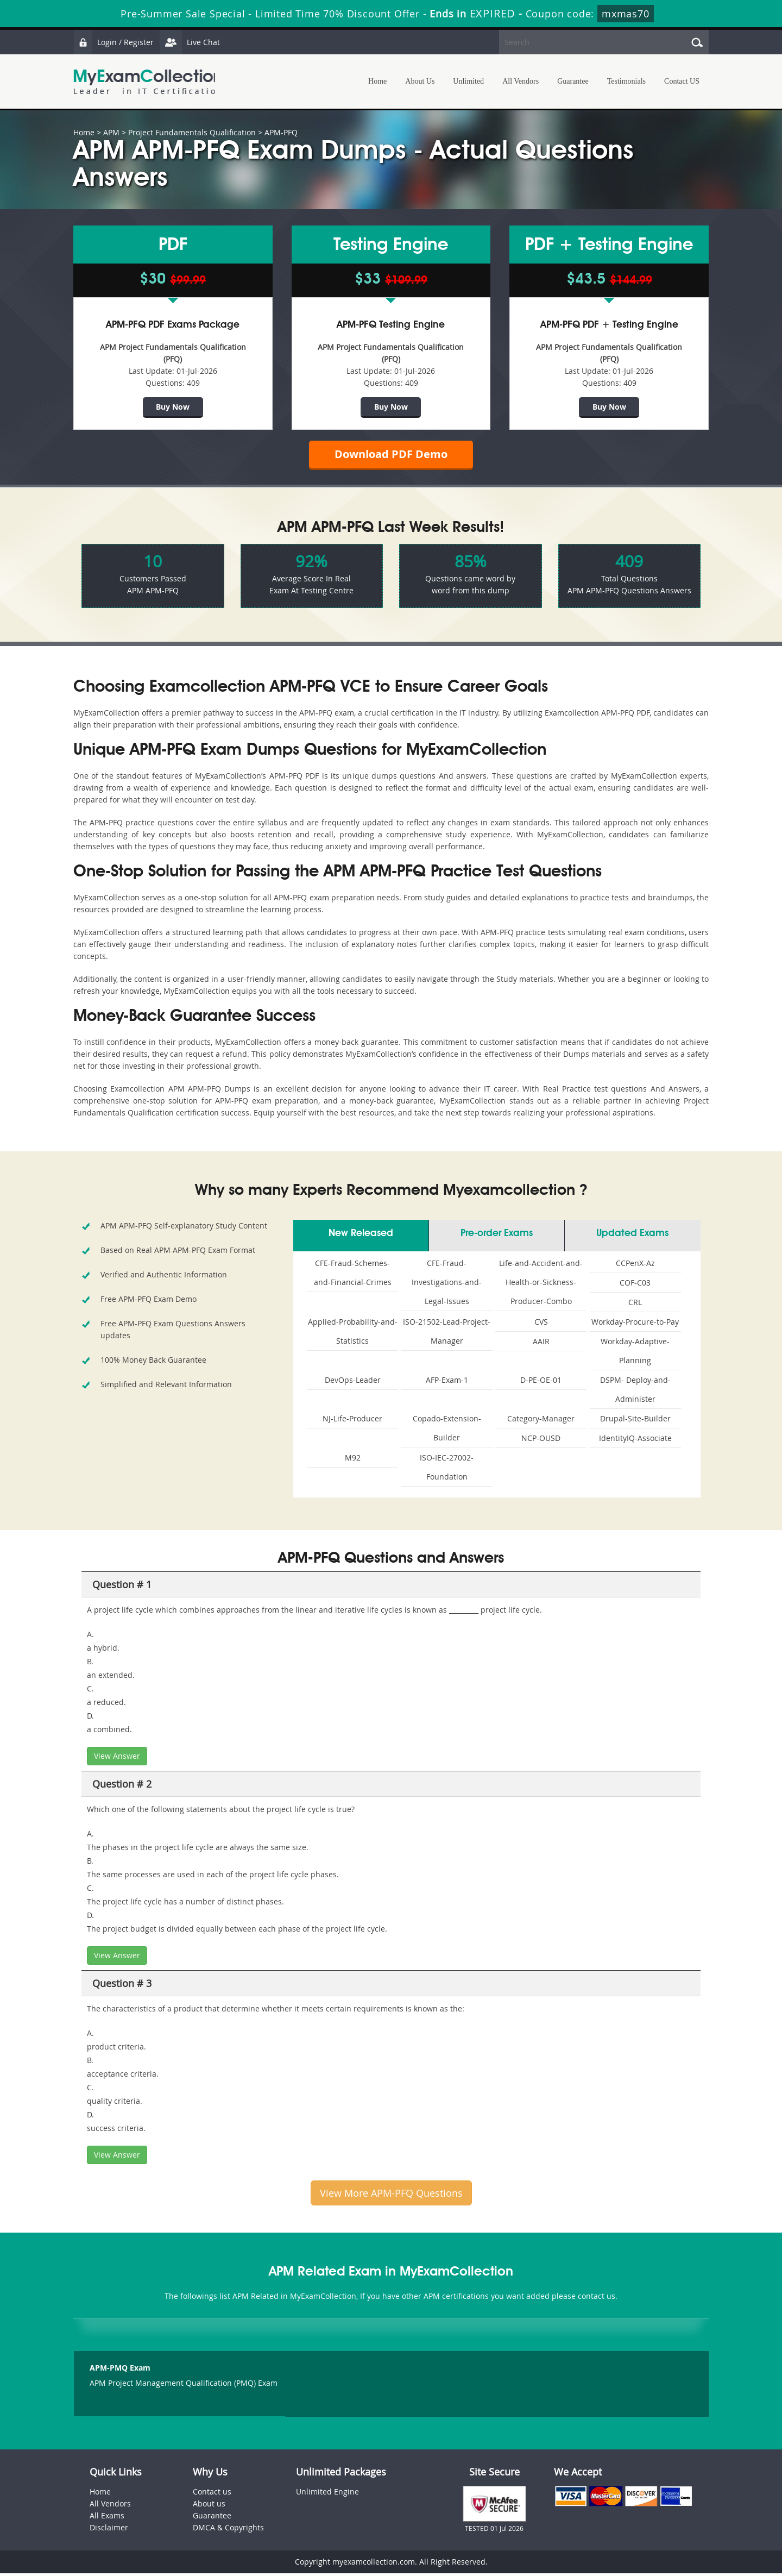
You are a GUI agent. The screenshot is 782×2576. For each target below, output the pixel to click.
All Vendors (520, 81)
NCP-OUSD (540, 1441)
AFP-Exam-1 (447, 1382)
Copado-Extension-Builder (447, 1430)
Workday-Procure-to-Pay (635, 1324)
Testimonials (626, 81)
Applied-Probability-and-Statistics (353, 1334)
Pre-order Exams (497, 1236)
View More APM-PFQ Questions (391, 2195)
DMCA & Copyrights (228, 2530)
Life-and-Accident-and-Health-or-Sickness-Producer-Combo (541, 1285)
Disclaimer (109, 2530)
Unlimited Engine (327, 2494)
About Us (419, 81)
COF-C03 (635, 1285)
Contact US (681, 81)
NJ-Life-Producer (352, 1421)
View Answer (117, 1758)
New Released (361, 1236)
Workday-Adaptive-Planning (635, 1353)
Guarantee (573, 81)
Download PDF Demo (391, 455)
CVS (541, 1324)
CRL (635, 1305)
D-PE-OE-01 (541, 1382)
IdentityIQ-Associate (635, 1441)
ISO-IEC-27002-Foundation (447, 1469)
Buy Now (173, 407)
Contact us (212, 2494)
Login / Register (114, 42)
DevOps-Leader (353, 1382)
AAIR (541, 1344)
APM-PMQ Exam (120, 2371)
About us (209, 2506)
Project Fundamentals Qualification (192, 132)
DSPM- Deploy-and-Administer (635, 1392)
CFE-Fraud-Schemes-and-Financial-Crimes (353, 1275)
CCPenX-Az (635, 1266)
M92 (353, 1460)
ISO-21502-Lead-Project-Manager (446, 1334)
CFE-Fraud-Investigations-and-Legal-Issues (447, 1285)
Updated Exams (632, 1236)
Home (377, 81)
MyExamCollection (147, 82)
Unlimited (468, 81)
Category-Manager (541, 1421)
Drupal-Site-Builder (635, 1421)
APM (111, 132)
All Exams (107, 2518)
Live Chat (191, 42)
